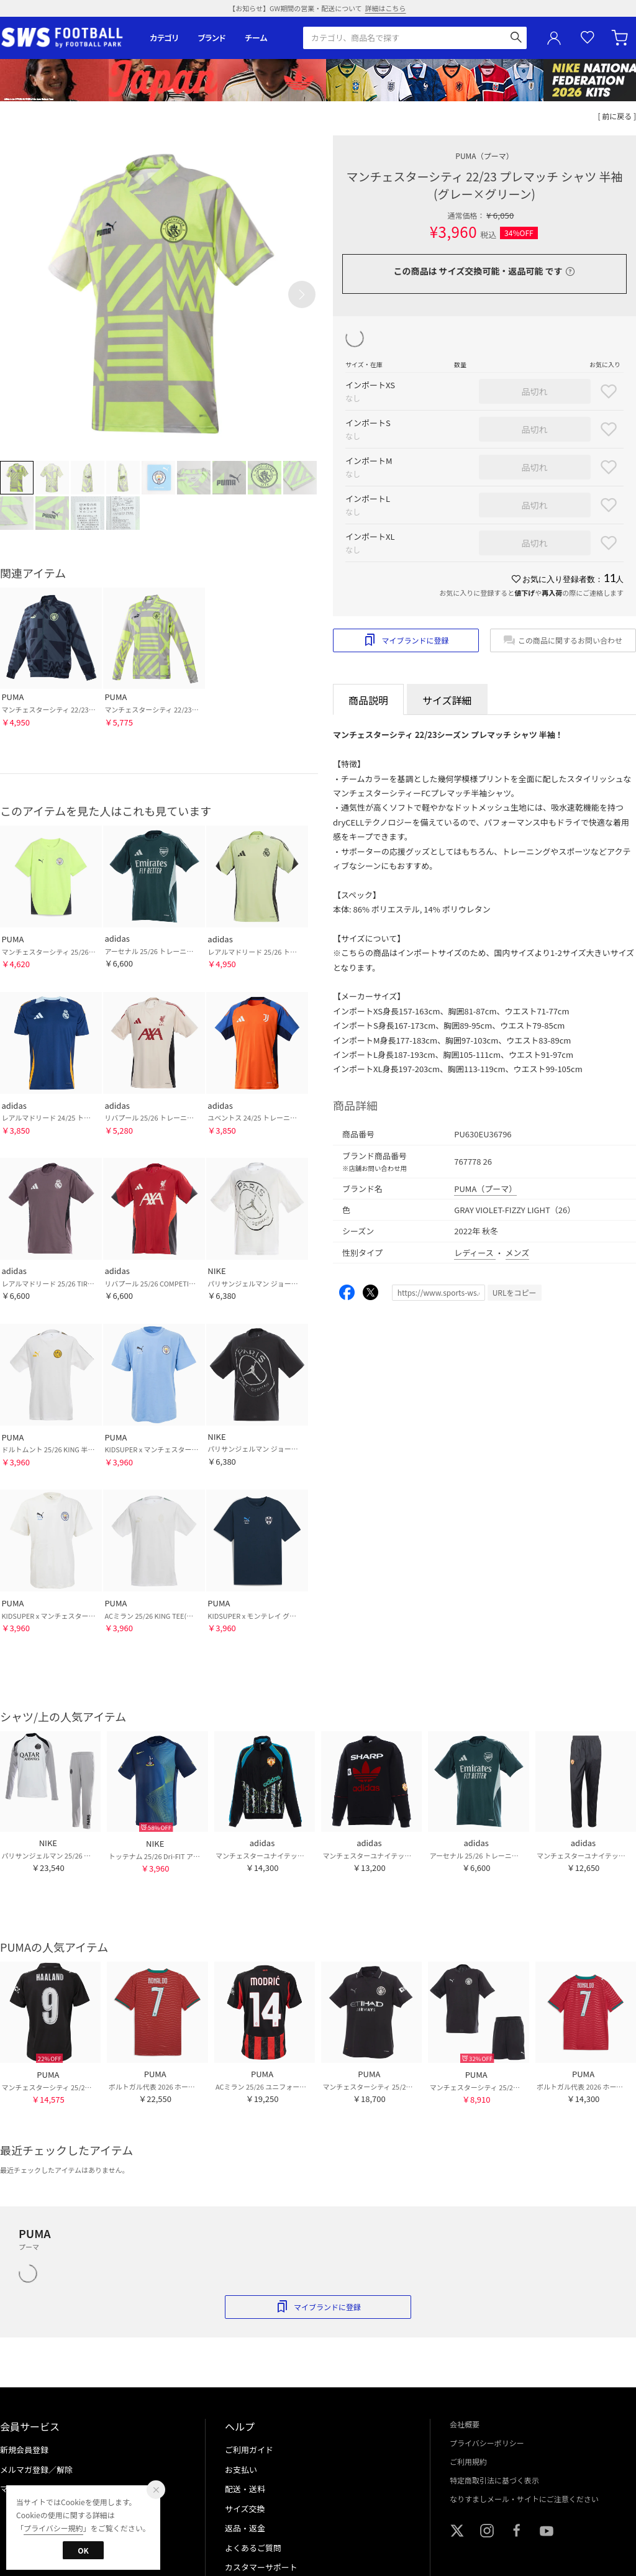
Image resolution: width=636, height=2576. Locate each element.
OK (83, 2550)
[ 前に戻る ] (617, 116)
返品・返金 (245, 2528)
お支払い (241, 2469)
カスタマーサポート (261, 2567)
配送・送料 (245, 2489)
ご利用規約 (468, 2461)
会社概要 (464, 2424)
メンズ (518, 1252)
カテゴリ (164, 37)
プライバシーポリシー (487, 2442)
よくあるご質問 (253, 2548)
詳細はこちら (385, 8)
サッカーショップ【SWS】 (66, 37)
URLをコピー (515, 1292)
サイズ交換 (245, 2509)
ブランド (211, 37)
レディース (474, 1252)
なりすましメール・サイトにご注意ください (524, 2498)
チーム (256, 37)
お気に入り (587, 37)
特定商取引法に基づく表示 (494, 2480)
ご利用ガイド (249, 2449)
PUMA (484, 155)
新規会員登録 (24, 2449)
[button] (302, 294)
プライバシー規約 (53, 2528)
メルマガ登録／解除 (36, 2469)
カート (621, 38)
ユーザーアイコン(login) (554, 37)
